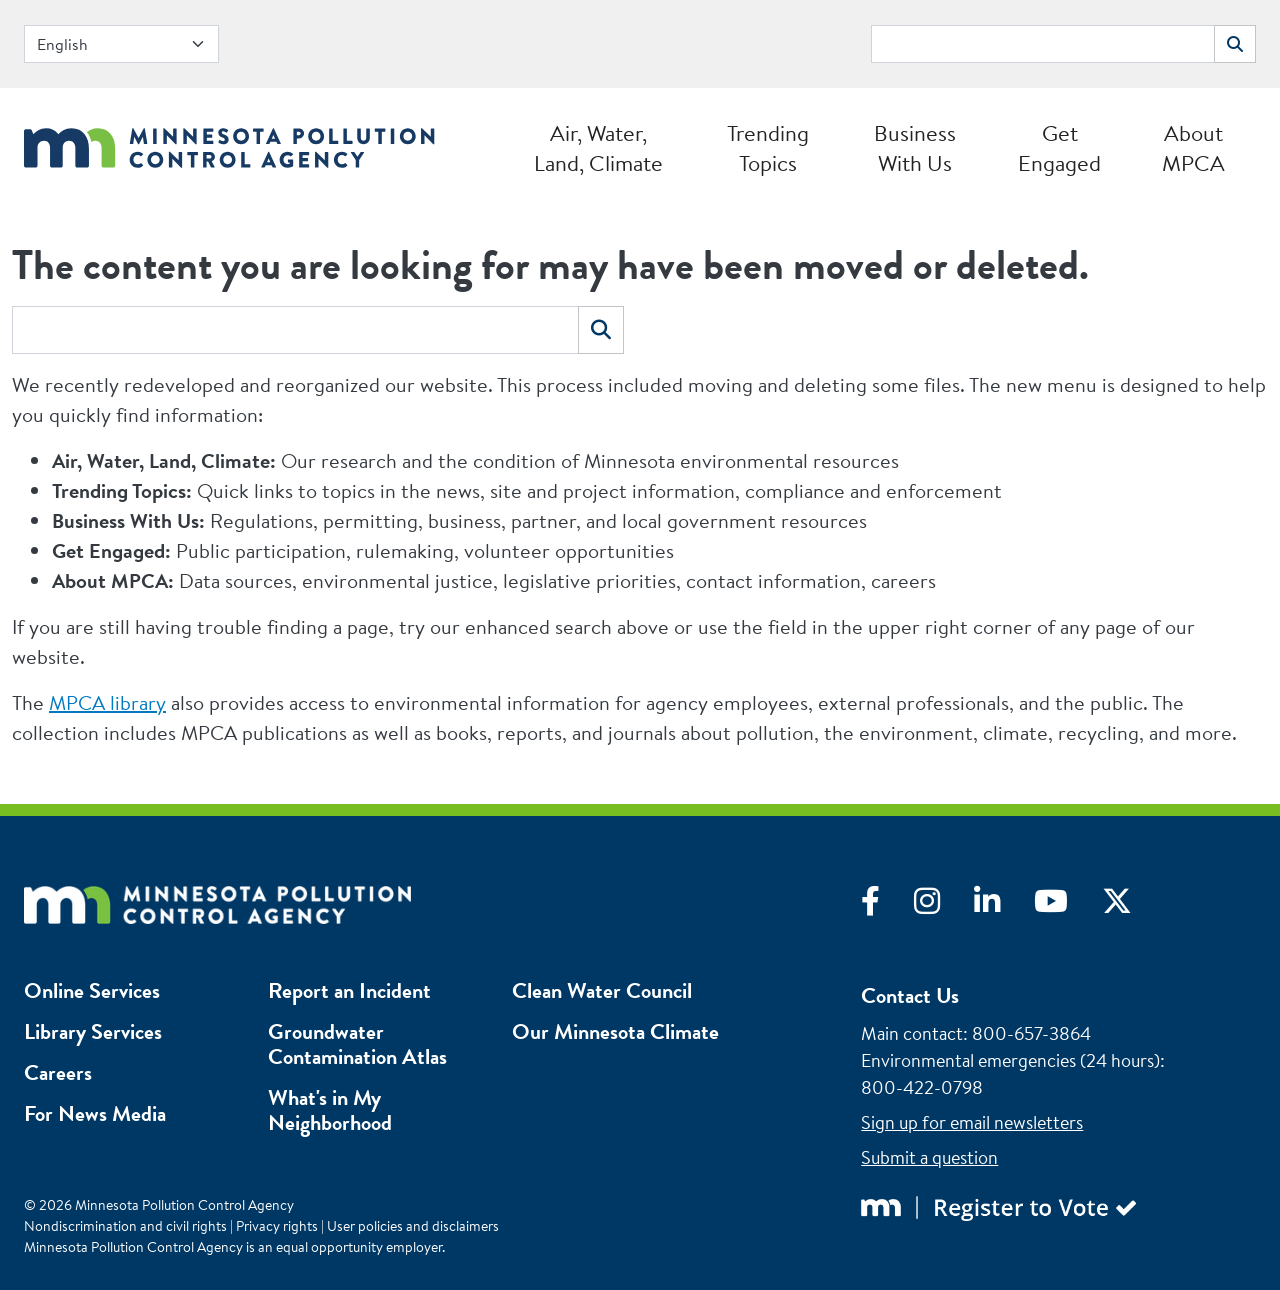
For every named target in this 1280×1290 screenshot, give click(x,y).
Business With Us (915, 148)
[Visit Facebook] (887, 906)
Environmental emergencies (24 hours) (1010, 1060)
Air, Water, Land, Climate (598, 148)
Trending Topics (768, 148)
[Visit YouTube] (1068, 906)
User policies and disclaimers (413, 1226)
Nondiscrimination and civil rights (125, 1226)
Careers (58, 1072)
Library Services (93, 1031)
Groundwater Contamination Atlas (357, 1044)
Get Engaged (1059, 148)
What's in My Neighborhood (330, 1110)
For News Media (95, 1113)
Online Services (92, 990)
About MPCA (1193, 148)
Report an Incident (349, 990)
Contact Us (910, 995)
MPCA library (107, 702)
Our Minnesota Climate (615, 1031)
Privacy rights (277, 1226)
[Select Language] (121, 44)
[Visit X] (1132, 906)
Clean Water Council (602, 990)
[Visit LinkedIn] (1004, 906)
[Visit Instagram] (944, 906)
